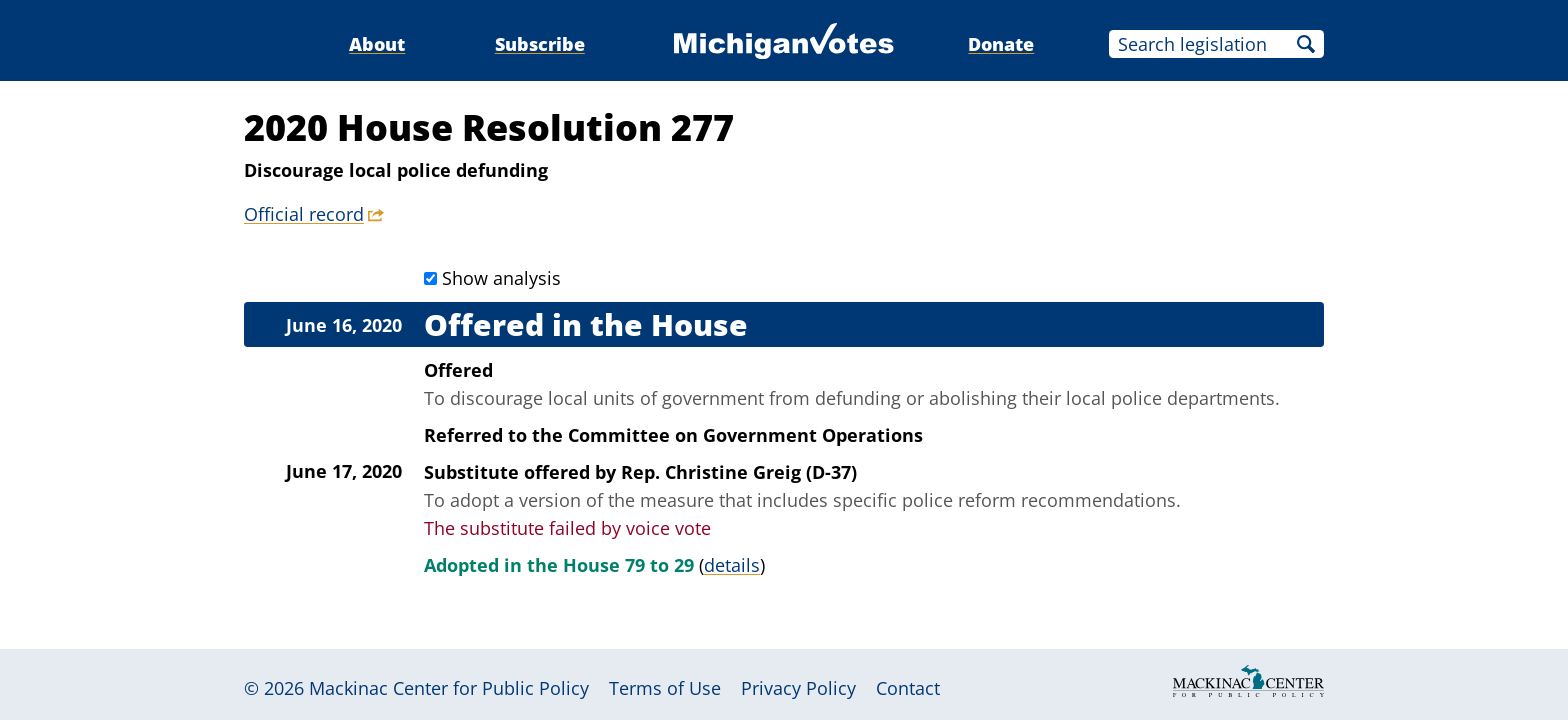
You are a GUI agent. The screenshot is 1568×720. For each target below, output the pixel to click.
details (732, 565)
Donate (1001, 44)
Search (1306, 44)
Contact (908, 688)
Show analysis (501, 278)
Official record (304, 214)
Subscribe (540, 44)
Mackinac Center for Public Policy (449, 688)
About (377, 44)
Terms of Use (665, 688)
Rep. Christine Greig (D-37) (739, 472)
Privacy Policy (798, 688)
